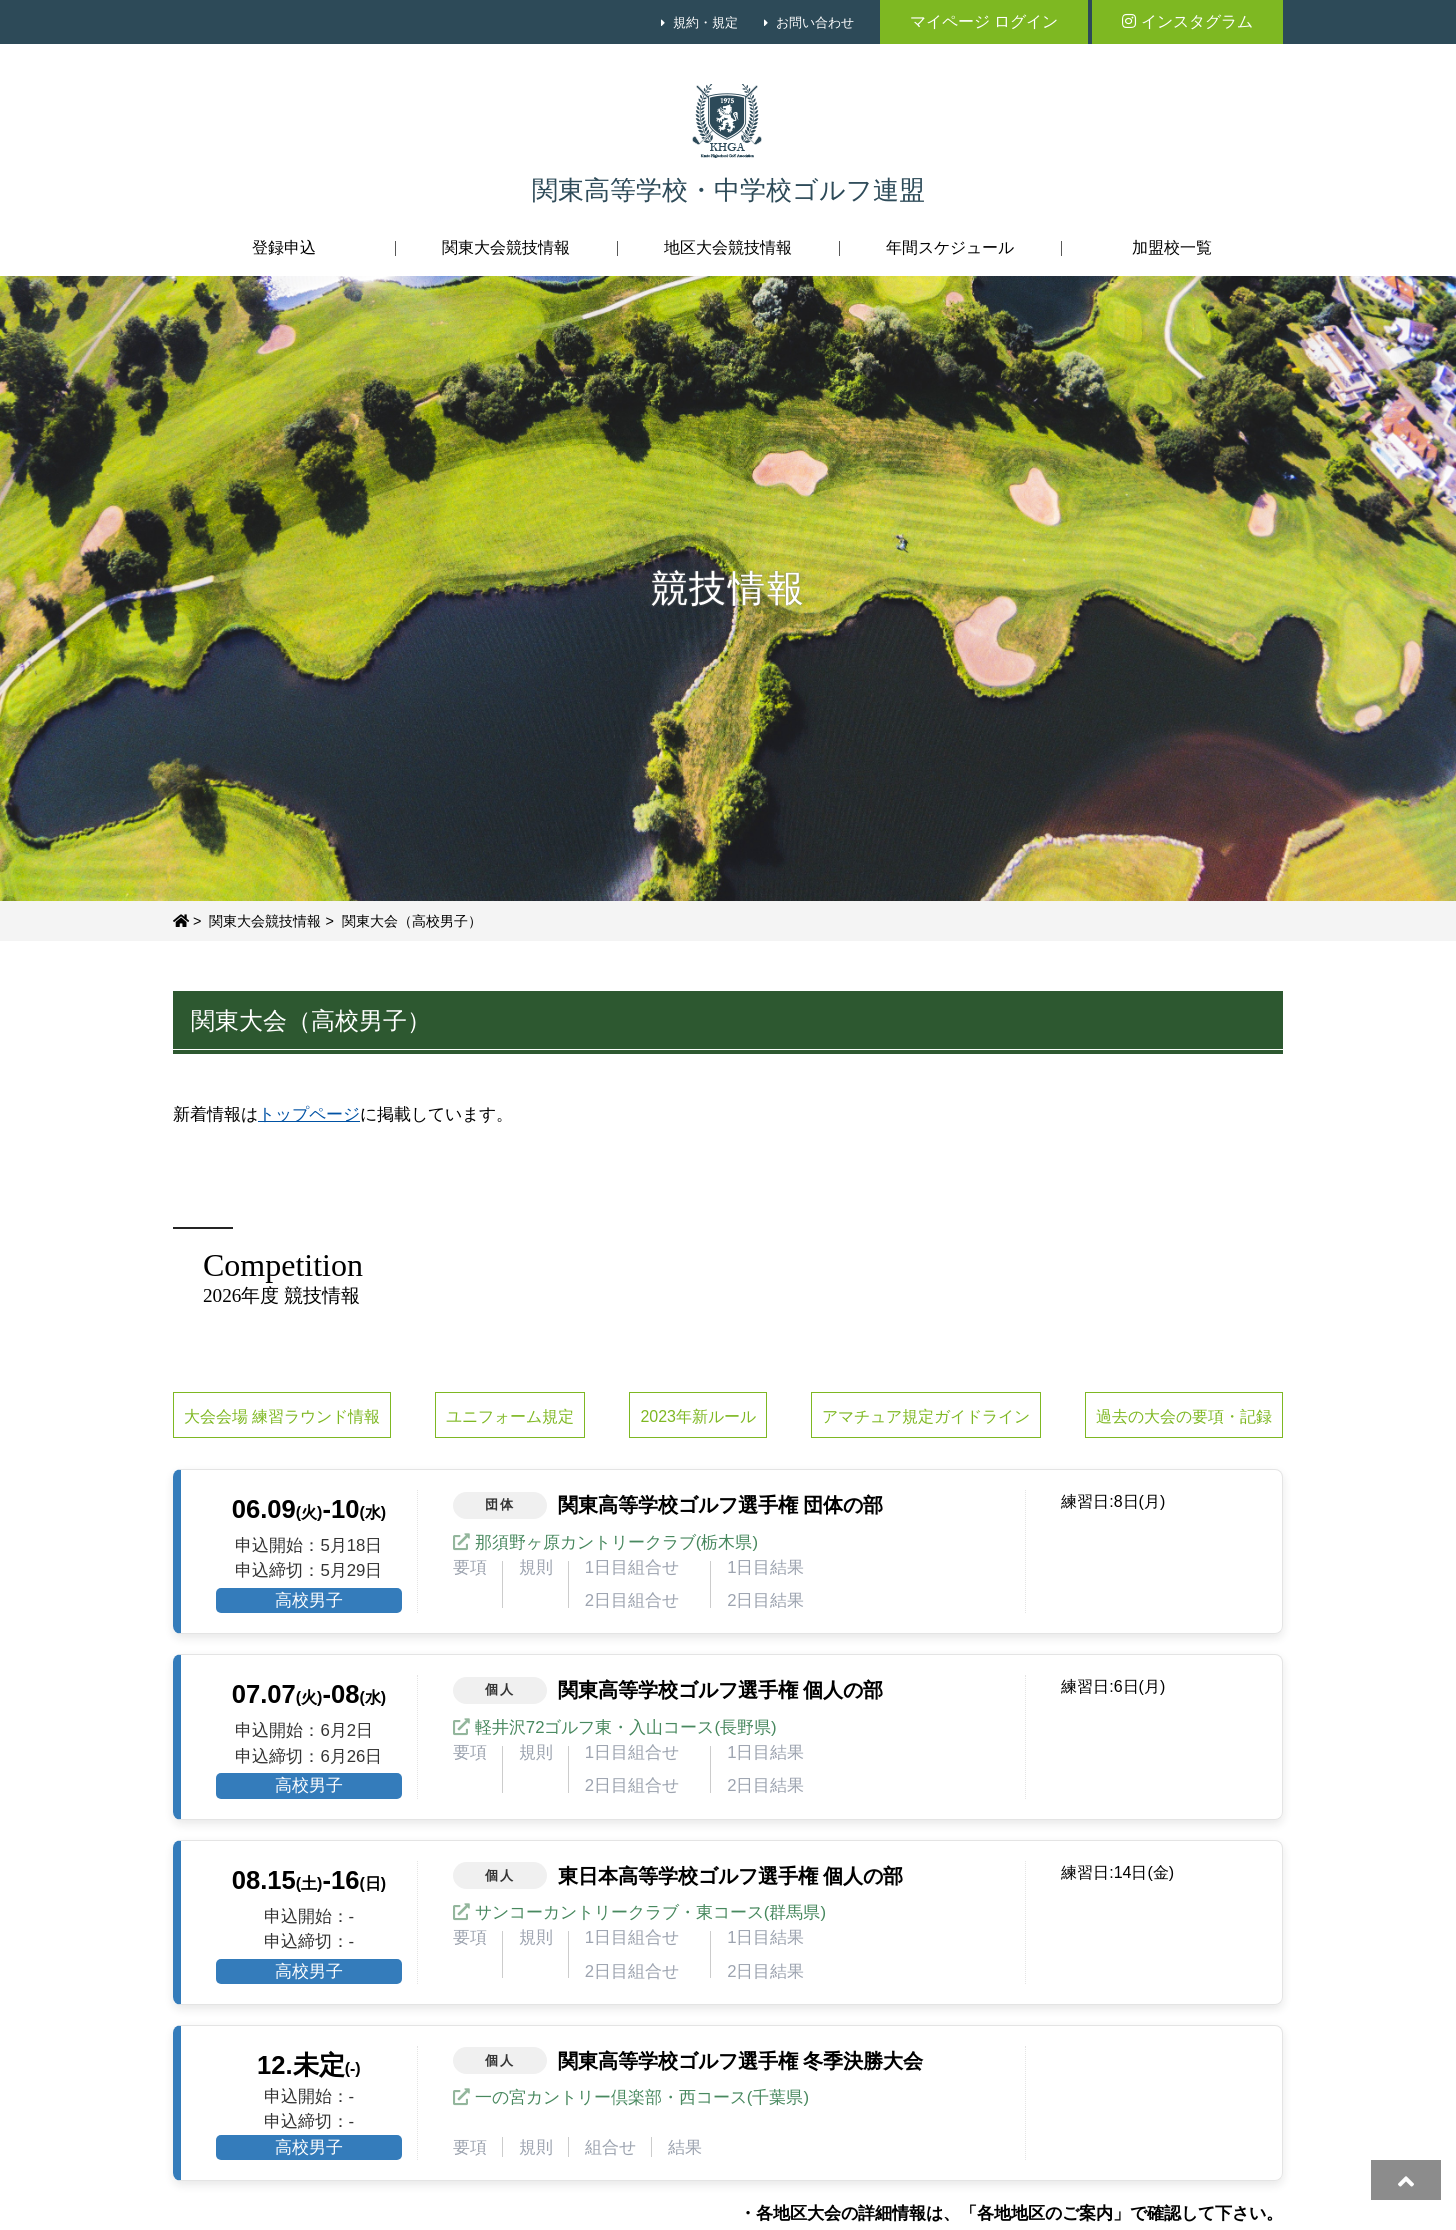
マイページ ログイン (984, 21)
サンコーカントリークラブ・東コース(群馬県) (650, 1912)
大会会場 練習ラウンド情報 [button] (282, 1416)
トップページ (309, 1114)
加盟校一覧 (1172, 247)
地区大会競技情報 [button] (728, 247)
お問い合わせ (815, 22)
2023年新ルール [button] (698, 1416)
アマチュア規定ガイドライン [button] (926, 1416)
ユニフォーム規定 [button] (510, 1416)
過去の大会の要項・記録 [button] (1184, 1416)
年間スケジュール (950, 247)
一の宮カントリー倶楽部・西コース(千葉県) (642, 2097)
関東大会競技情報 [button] (506, 247)
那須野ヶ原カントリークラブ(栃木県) (616, 1542)
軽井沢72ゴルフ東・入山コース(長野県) (626, 1727)
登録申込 (284, 247)
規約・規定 (705, 22)
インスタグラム (1187, 21)
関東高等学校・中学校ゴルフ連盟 (728, 190)
